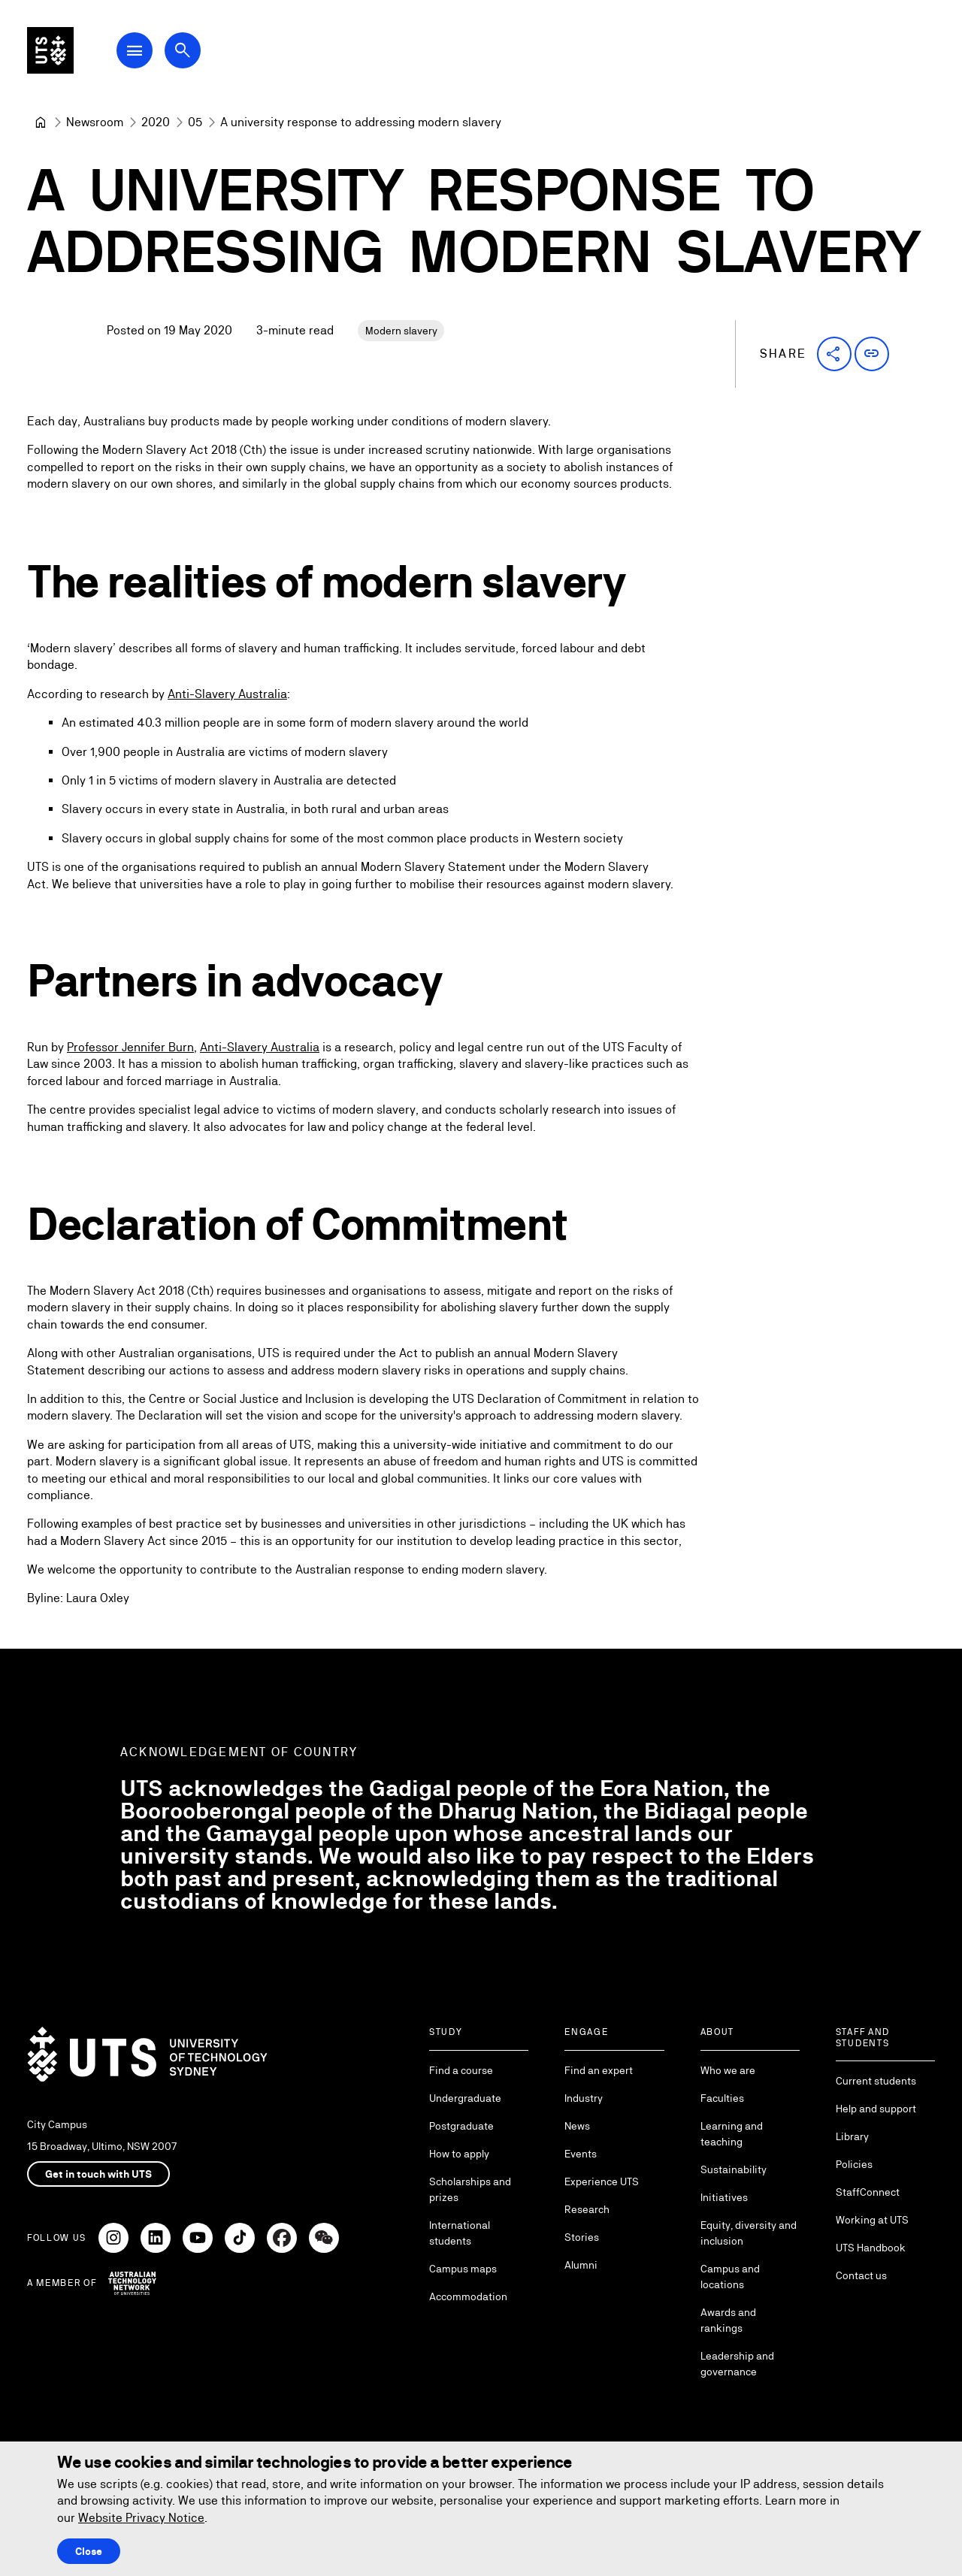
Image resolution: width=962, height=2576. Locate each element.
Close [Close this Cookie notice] (88, 2551)
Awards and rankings (728, 2320)
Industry (583, 2098)
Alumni (580, 2265)
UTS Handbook (871, 2248)
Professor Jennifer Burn (130, 1048)
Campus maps (463, 2269)
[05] (195, 122)
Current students (876, 2081)
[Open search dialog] (201, 54)
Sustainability (733, 2169)
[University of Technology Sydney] (40, 122)
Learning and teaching (731, 2134)
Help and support (876, 2109)
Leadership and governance (737, 2364)
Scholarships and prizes (470, 2189)
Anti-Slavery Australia (227, 694)
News (577, 2126)
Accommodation (468, 2296)
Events (580, 2154)
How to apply (459, 2154)
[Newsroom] (94, 122)
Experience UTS (601, 2181)
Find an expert (598, 2070)
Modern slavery (401, 331)
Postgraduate (461, 2126)
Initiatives (724, 2197)
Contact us (861, 2275)
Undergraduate (465, 2098)
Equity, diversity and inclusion (748, 2233)
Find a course (461, 2070)
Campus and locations (730, 2276)
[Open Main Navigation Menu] (153, 54)
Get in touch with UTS (98, 2174)
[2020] (155, 122)
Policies (854, 2164)
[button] (834, 354)
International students (459, 2233)
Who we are (727, 2070)
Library (852, 2136)
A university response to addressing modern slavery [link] (360, 122)
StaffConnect (868, 2192)
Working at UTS (872, 2220)
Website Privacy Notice (141, 2518)
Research (587, 2209)
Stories (581, 2237)
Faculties (722, 2098)
